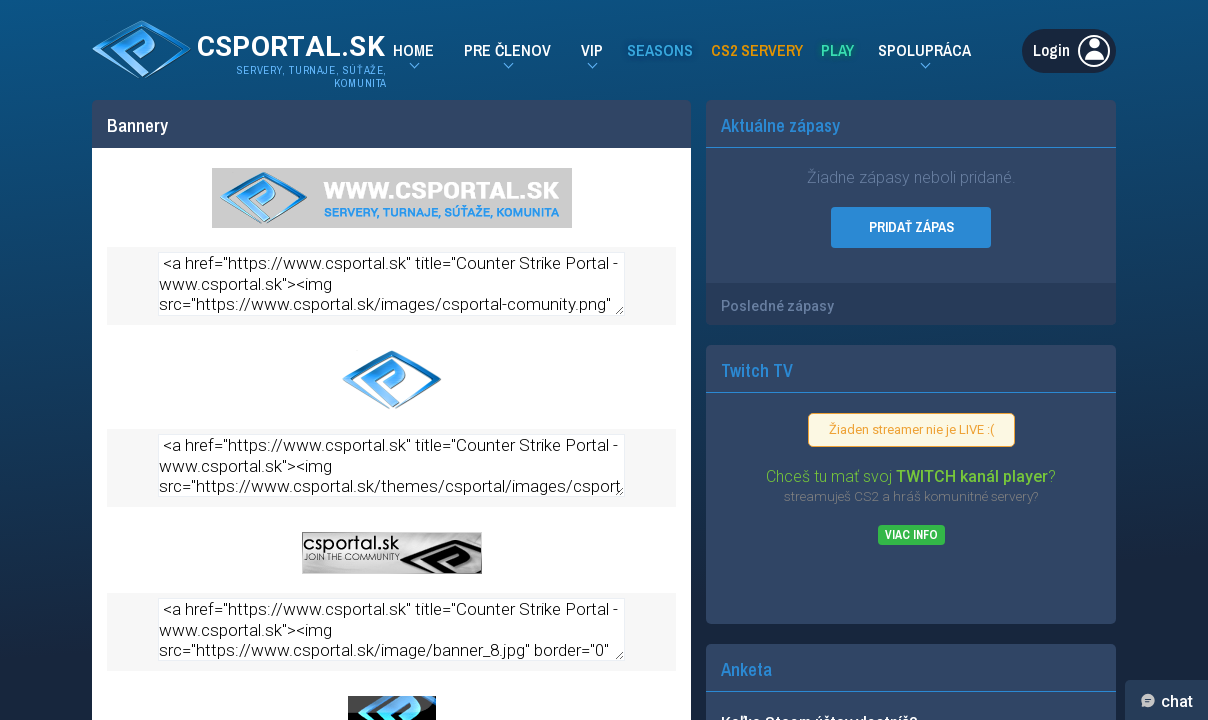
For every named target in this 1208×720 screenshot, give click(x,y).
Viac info (911, 535)
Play (837, 50)
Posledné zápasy (777, 306)
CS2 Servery (757, 50)
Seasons (660, 50)
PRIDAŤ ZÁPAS (911, 227)
